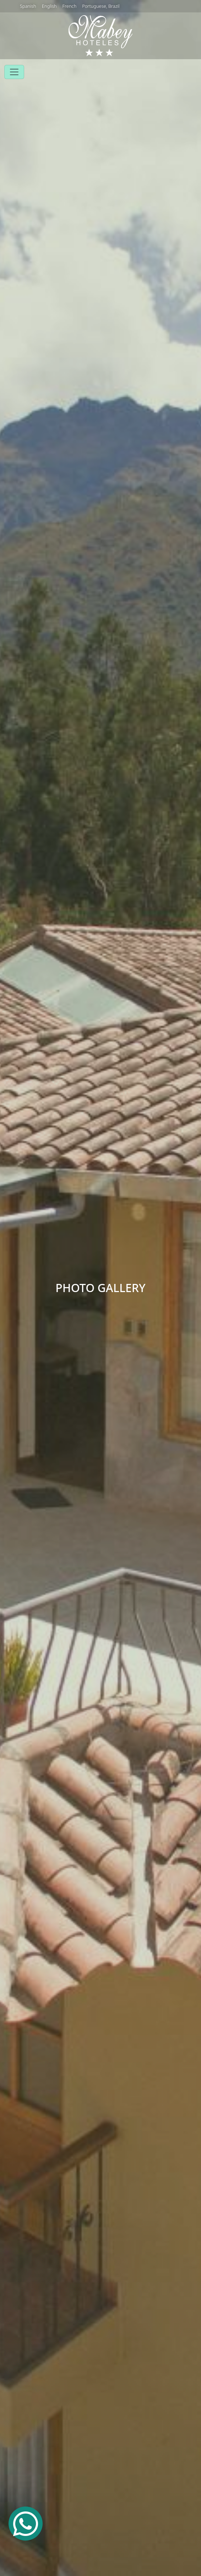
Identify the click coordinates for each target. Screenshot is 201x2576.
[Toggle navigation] (14, 72)
